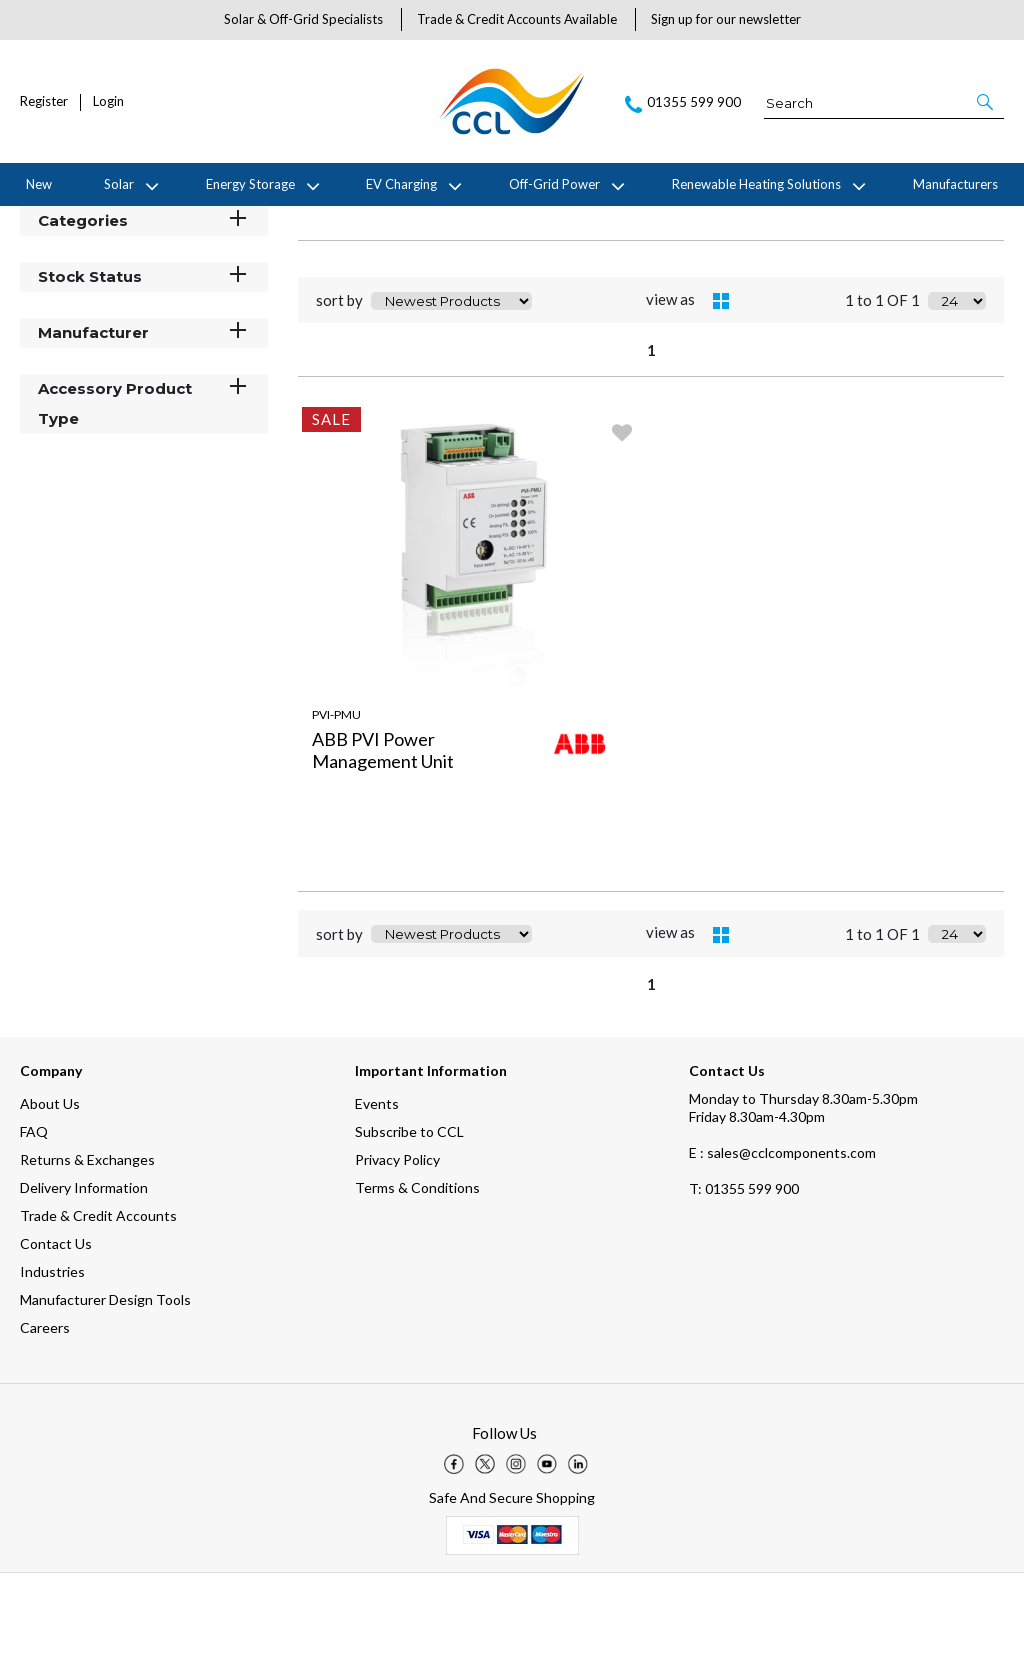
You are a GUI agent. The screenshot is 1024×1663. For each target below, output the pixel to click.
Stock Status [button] (144, 365)
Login (108, 101)
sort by (339, 391)
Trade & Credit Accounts (98, 1305)
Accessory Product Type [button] (144, 492)
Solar (119, 184)
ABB (172, 222)
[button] (986, 102)
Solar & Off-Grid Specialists (303, 19)
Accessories (233, 222)
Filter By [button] (71, 272)
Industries (52, 1361)
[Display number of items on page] (957, 391)
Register (44, 101)
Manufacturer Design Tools (105, 1389)
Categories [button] (144, 309)
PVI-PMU (336, 804)
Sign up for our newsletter (726, 19)
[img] (454, 1554)
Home (35, 222)
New (39, 184)
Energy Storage (250, 184)
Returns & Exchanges (87, 1249)
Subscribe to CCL (409, 1221)
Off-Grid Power (554, 184)
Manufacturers (955, 184)
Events (377, 1193)
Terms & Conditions (417, 1277)
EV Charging (401, 184)
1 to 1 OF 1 (882, 391)
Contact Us (56, 1333)
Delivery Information (84, 1277)
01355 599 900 (744, 1278)
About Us (50, 1193)
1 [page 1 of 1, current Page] (651, 440)
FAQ (34, 1221)
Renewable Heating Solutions (756, 184)
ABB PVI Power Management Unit (383, 840)
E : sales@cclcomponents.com (782, 1242)
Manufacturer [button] (144, 421)
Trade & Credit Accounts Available (517, 19)
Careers (45, 1417)
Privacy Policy (397, 1249)
